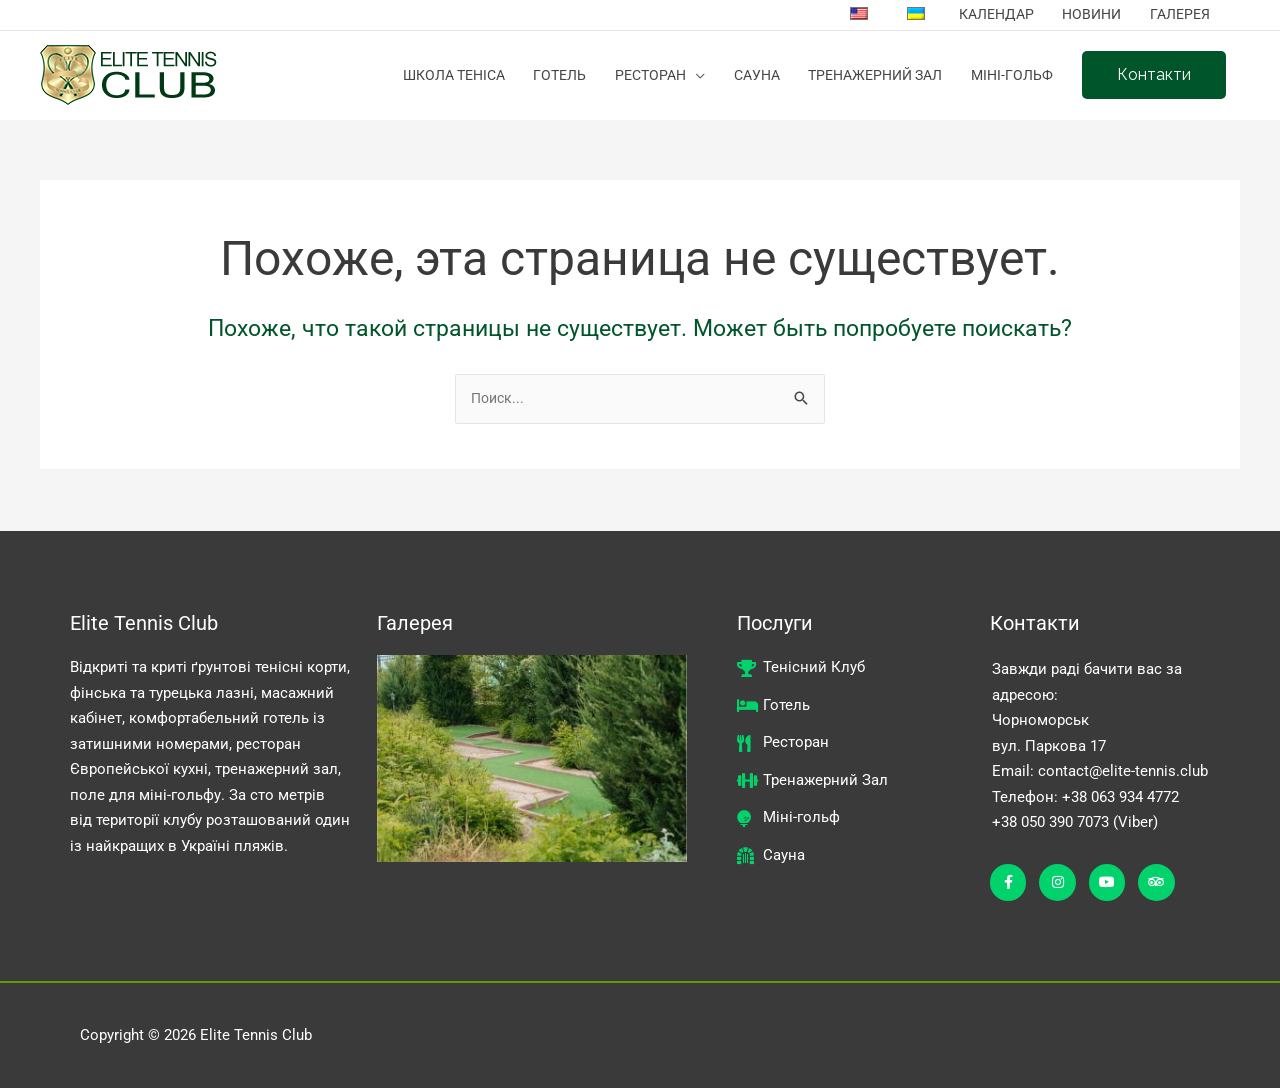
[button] (1153, 76)
